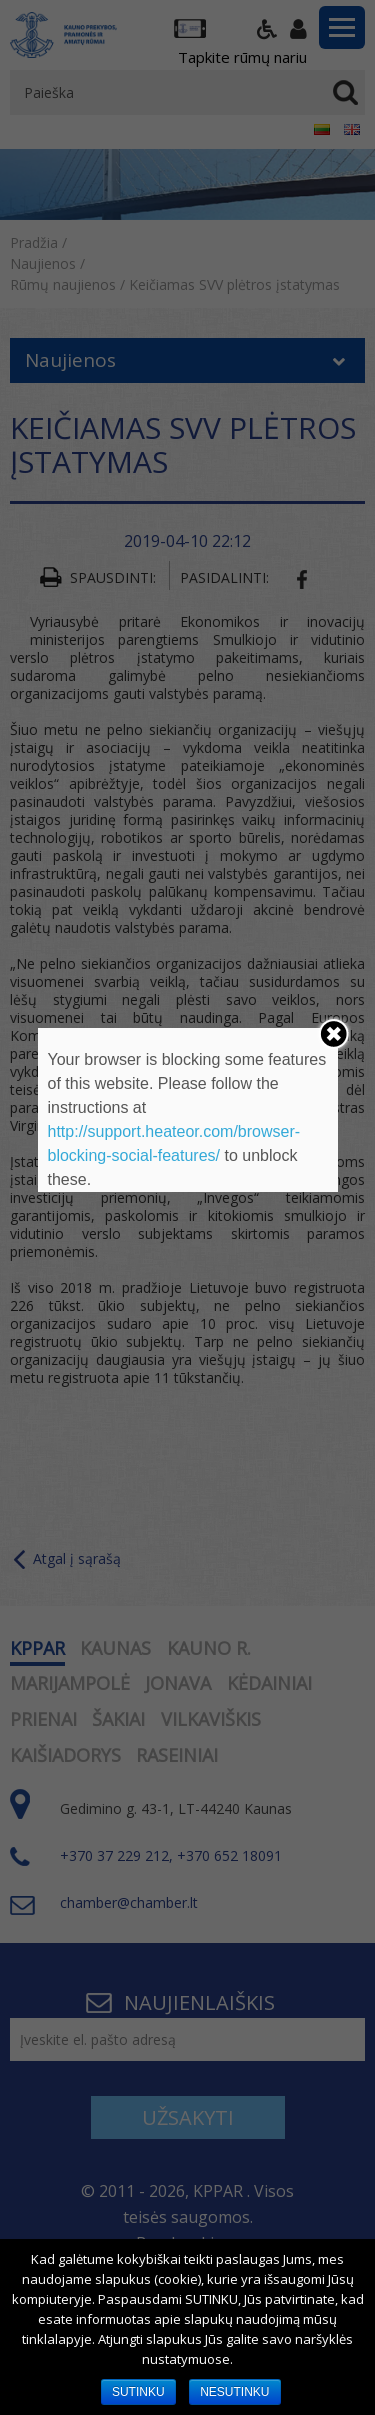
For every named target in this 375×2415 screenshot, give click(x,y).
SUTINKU (138, 2392)
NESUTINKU (234, 2392)
